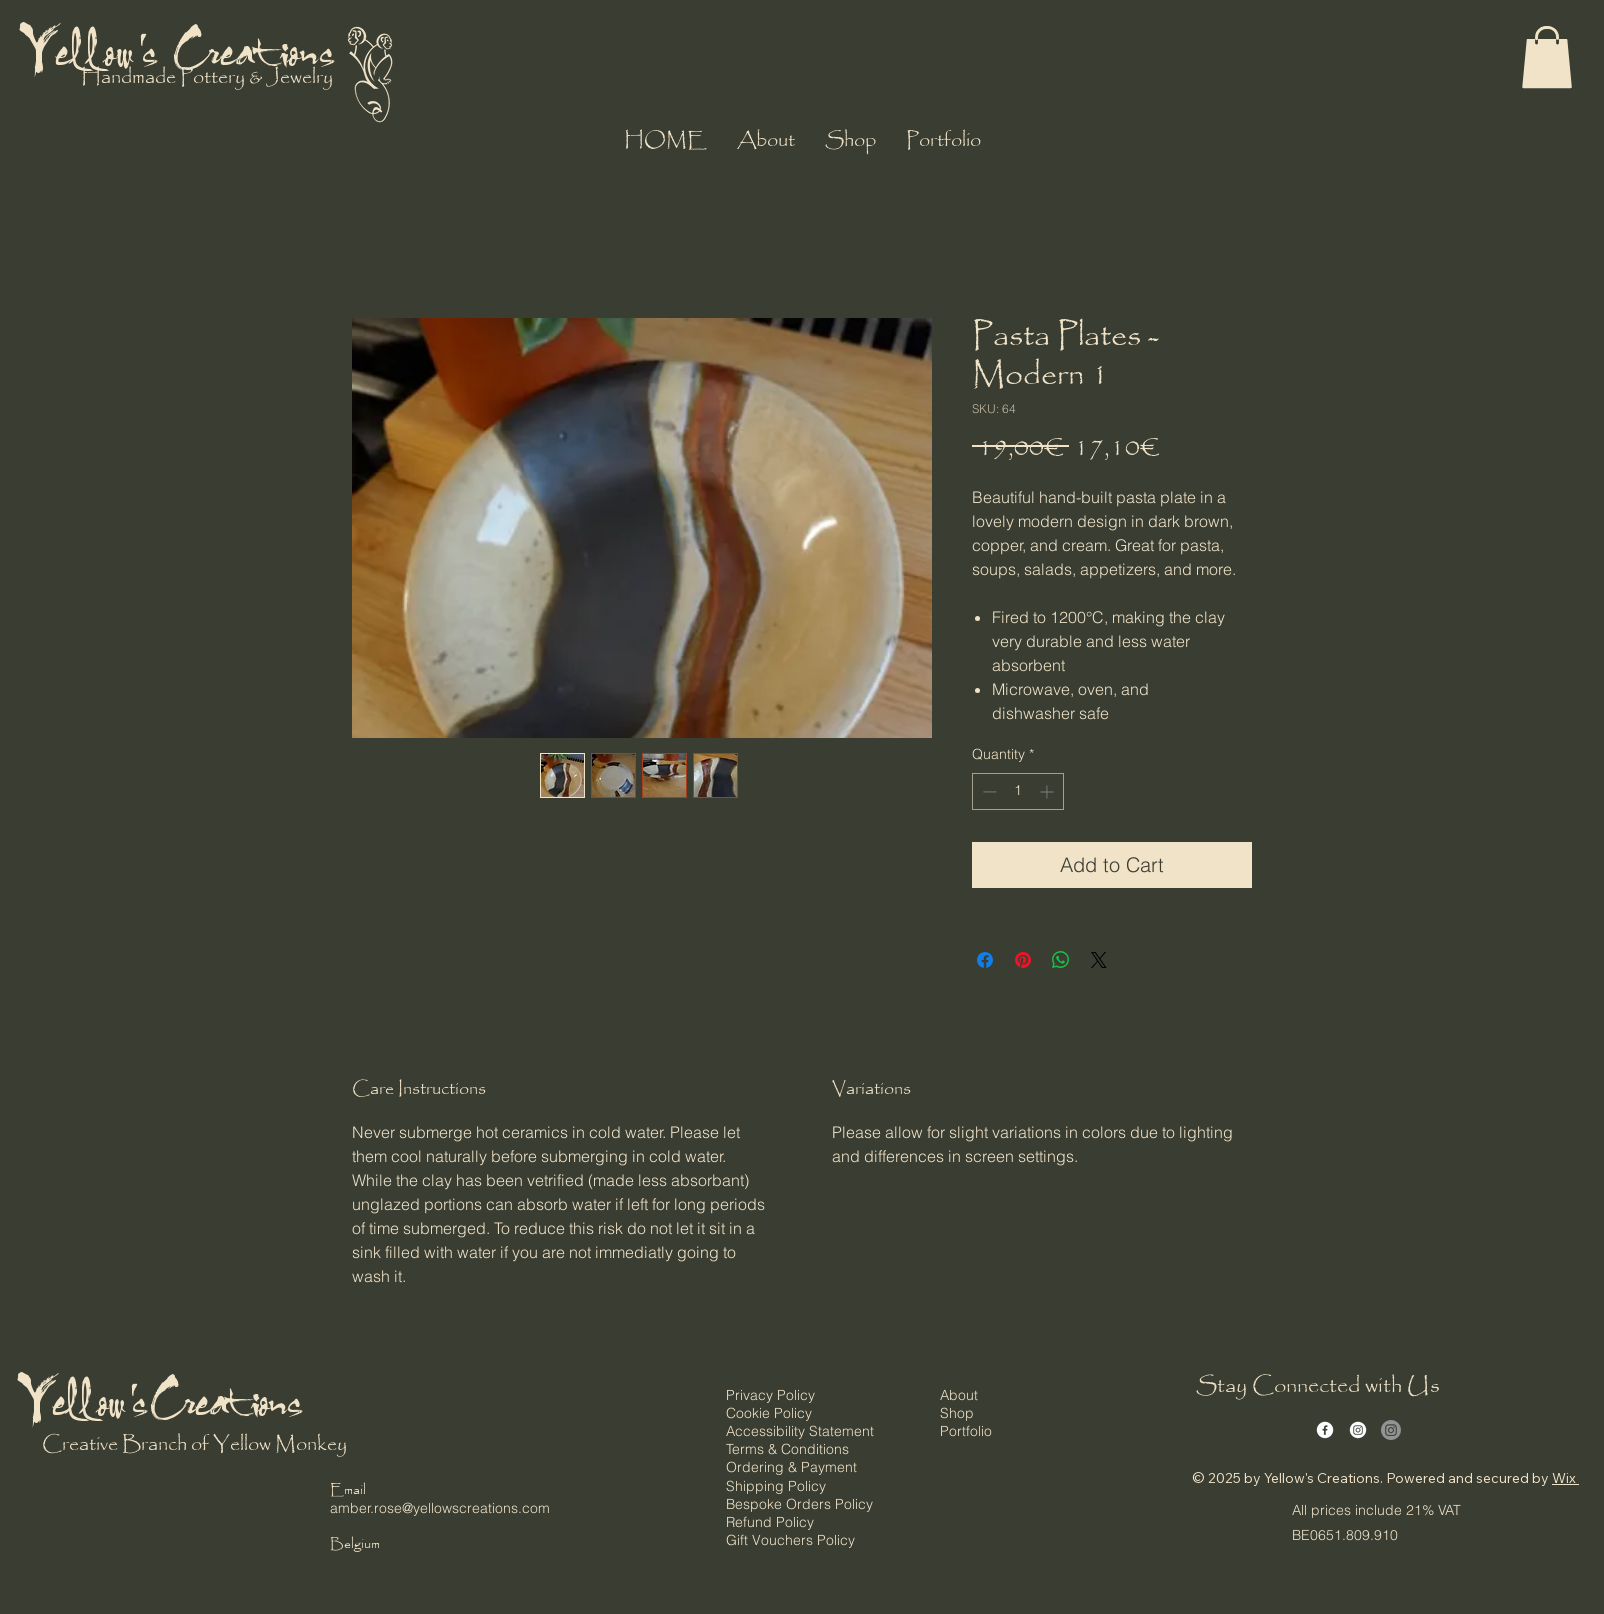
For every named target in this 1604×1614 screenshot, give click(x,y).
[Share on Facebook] (985, 960)
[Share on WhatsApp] (1061, 960)
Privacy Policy (770, 1395)
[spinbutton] (1018, 791)
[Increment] (1048, 791)
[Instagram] (1358, 1430)
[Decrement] (987, 791)
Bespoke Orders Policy (799, 1504)
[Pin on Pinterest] (1023, 960)
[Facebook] (1325, 1430)
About (959, 1395)
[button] (1547, 57)
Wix (1564, 1478)
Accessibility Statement (800, 1431)
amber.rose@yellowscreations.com (440, 1508)
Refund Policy (770, 1522)
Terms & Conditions (787, 1449)
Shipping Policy (776, 1486)
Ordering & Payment (791, 1467)
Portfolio (966, 1431)
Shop (957, 1413)
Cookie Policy (769, 1413)
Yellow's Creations (181, 49)
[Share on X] (1099, 960)
